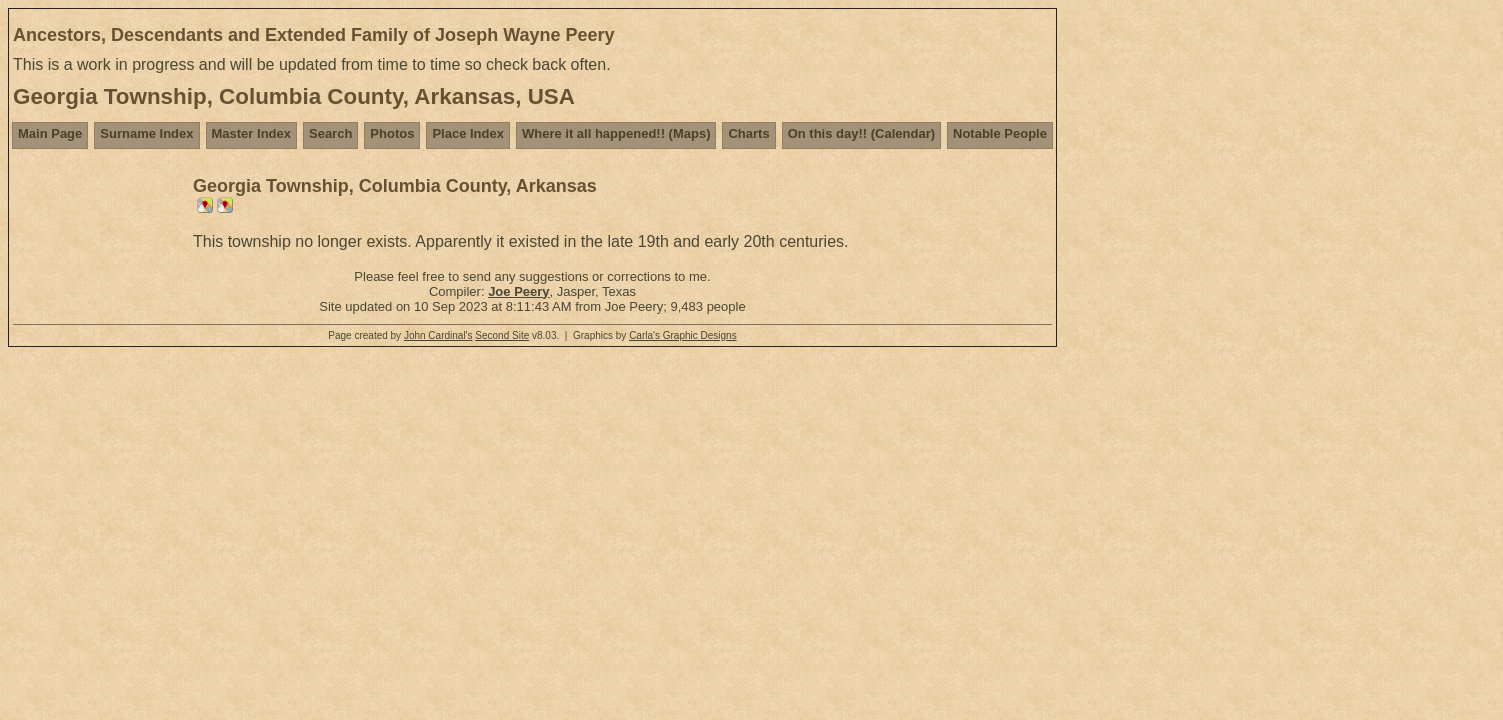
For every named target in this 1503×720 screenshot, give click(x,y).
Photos (392, 133)
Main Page (50, 133)
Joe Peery (518, 291)
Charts (748, 133)
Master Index (251, 133)
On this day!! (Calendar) (861, 133)
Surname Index (146, 133)
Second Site (502, 335)
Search (330, 133)
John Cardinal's (438, 335)
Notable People (1000, 133)
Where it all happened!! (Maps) (616, 133)
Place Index (468, 133)
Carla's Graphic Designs (683, 335)
